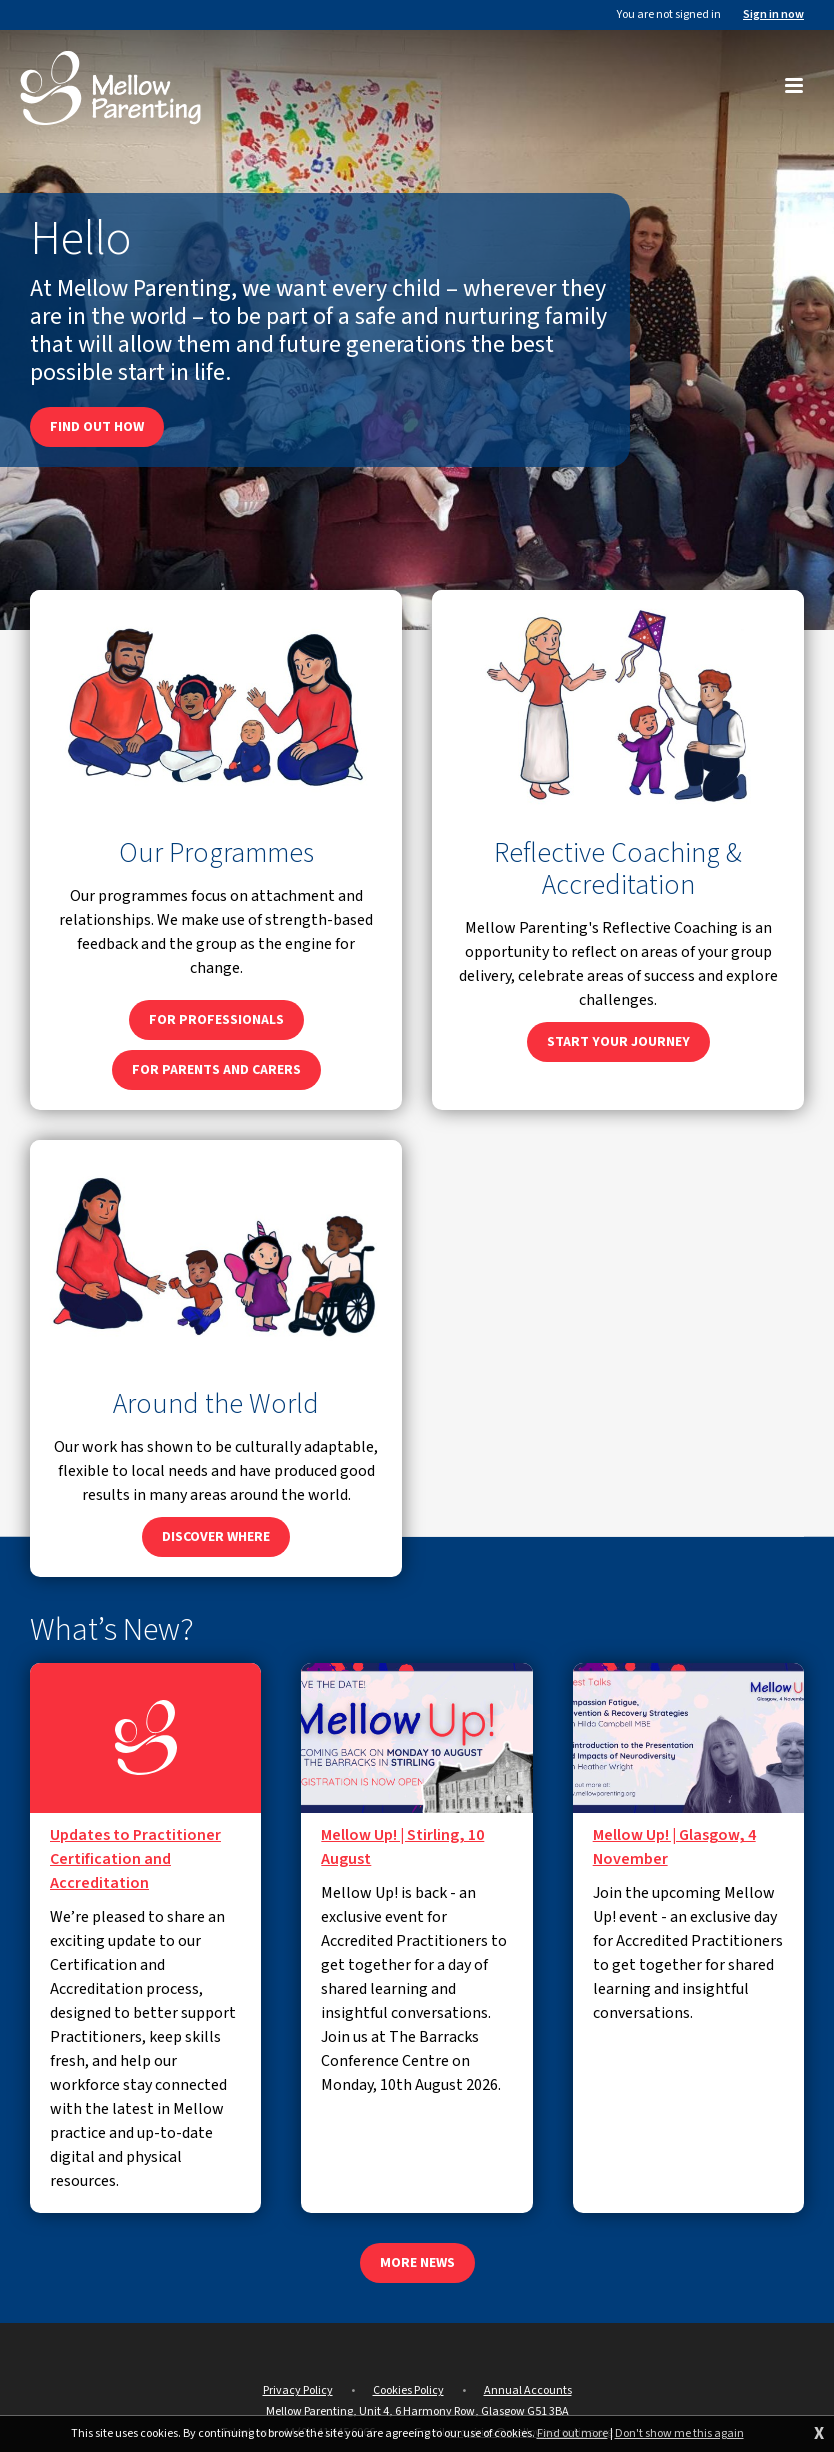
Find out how (97, 427)
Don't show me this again (679, 2434)
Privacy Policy (298, 2390)
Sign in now (773, 14)
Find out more (572, 2434)
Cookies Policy (408, 2390)
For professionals (216, 1020)
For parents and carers (216, 1070)
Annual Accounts (528, 2390)
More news (417, 2263)
